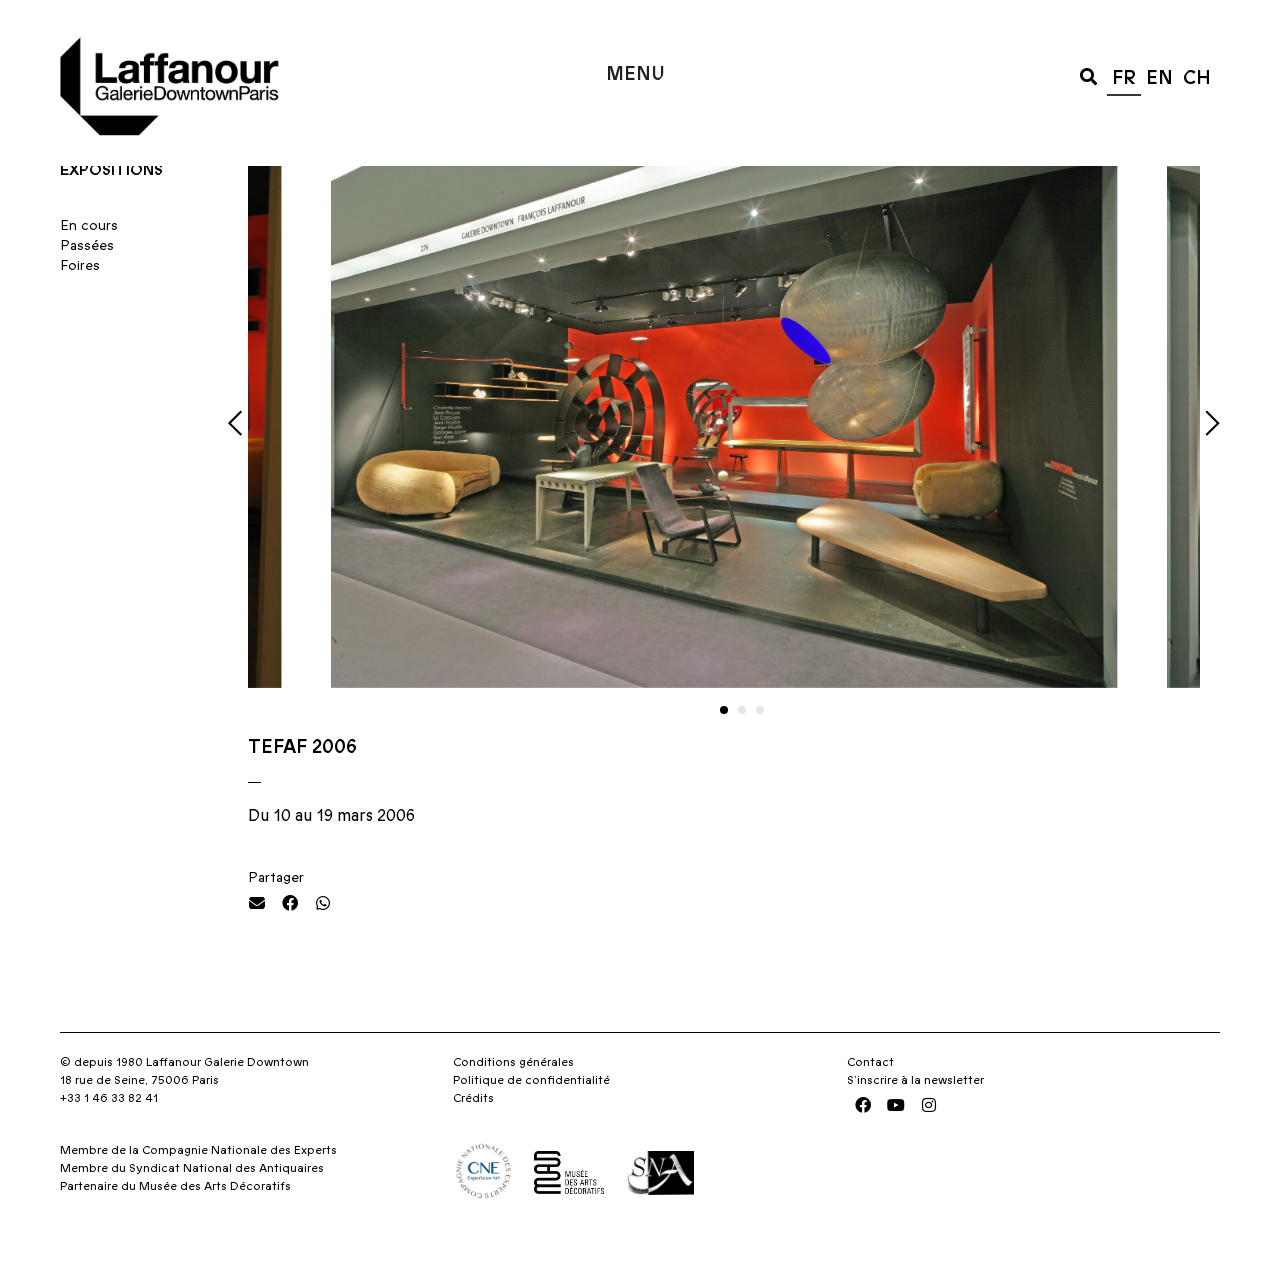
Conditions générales (513, 1101)
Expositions (111, 208)
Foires (80, 304)
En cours (89, 264)
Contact (870, 1101)
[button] (1088, 75)
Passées (87, 284)
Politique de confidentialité (531, 1119)
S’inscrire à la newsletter (915, 1119)
